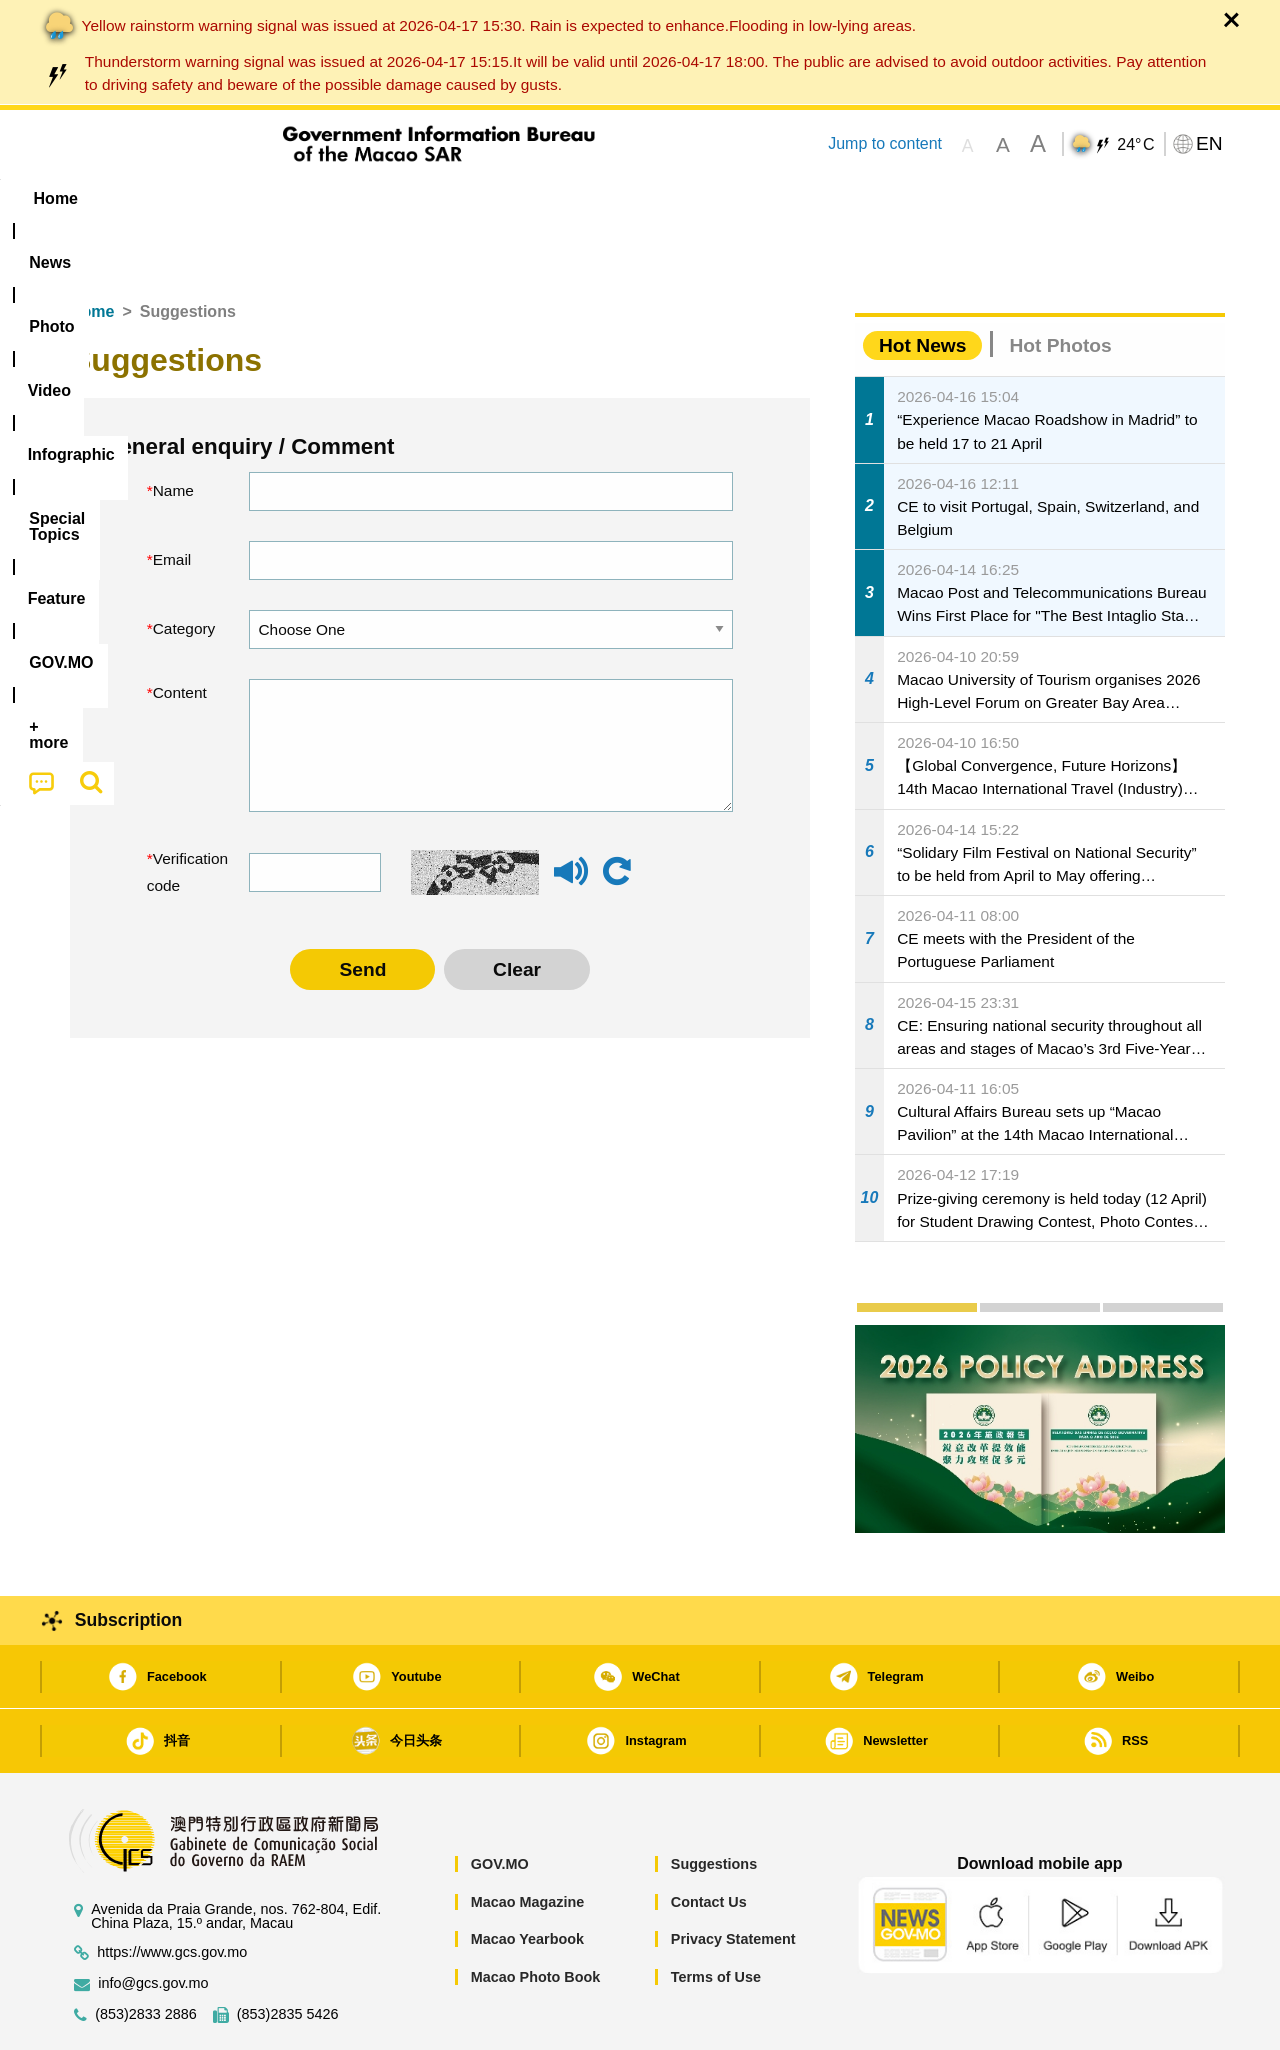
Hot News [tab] (922, 284)
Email (172, 498)
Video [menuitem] (352, 198)
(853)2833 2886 (146, 1953)
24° (1135, 145)
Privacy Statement (733, 1878)
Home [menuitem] (96, 198)
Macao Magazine (528, 1841)
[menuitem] (181, 199)
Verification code (183, 811)
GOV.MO (500, 1803)
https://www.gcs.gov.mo (172, 1891)
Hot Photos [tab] (1060, 284)
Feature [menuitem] (718, 198)
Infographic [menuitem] (456, 198)
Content (180, 631)
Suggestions (714, 1803)
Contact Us (709, 1841)
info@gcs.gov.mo (153, 1922)
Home (92, 250)
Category (184, 567)
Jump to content (885, 143)
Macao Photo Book (536, 1916)
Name (173, 429)
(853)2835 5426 (288, 1953)
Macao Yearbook (527, 1878)
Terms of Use (716, 1916)
